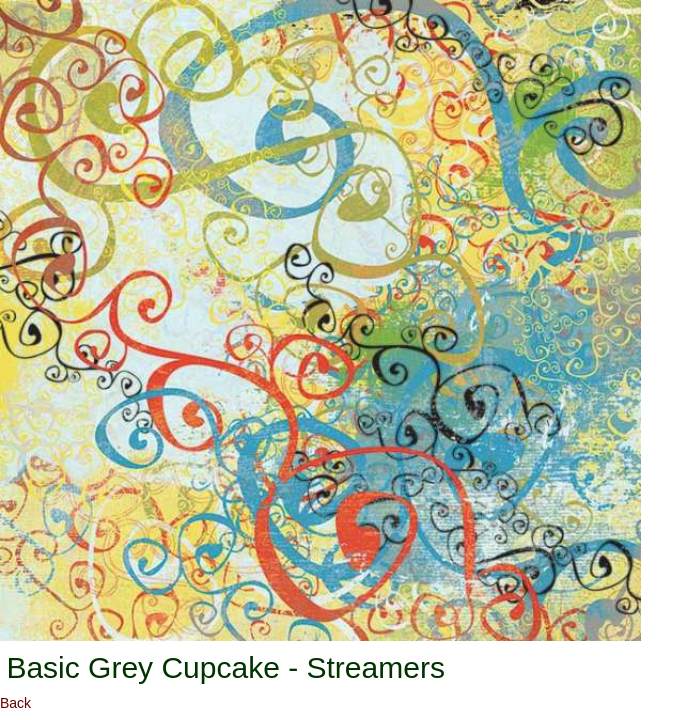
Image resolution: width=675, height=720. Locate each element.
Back (15, 703)
